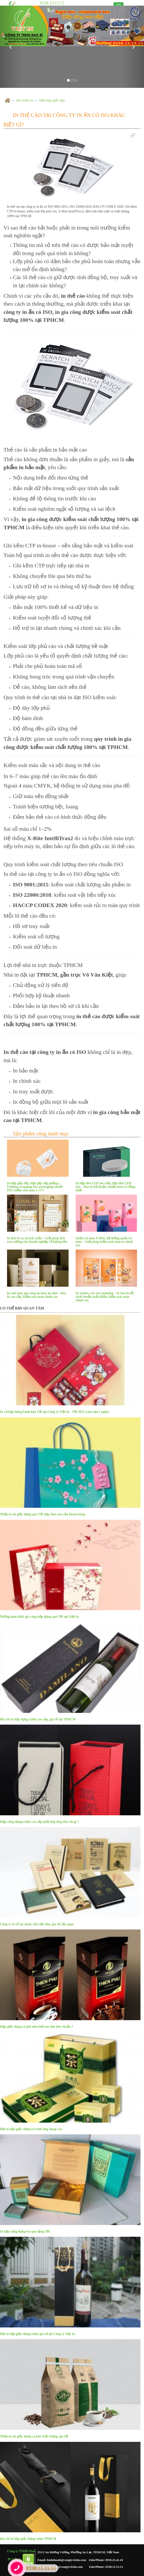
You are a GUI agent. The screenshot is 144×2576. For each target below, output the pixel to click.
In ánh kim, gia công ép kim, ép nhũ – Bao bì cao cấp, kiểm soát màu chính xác (36, 1294)
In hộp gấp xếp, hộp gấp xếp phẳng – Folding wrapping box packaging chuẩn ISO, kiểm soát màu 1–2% (35, 1186)
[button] (11, 47)
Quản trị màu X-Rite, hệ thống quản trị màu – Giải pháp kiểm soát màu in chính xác (104, 1241)
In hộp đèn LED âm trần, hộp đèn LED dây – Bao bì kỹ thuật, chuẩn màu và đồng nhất (105, 1186)
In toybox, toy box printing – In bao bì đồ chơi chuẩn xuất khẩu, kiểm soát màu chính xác (105, 1296)
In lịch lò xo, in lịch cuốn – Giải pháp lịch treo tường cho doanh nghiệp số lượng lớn (37, 1239)
